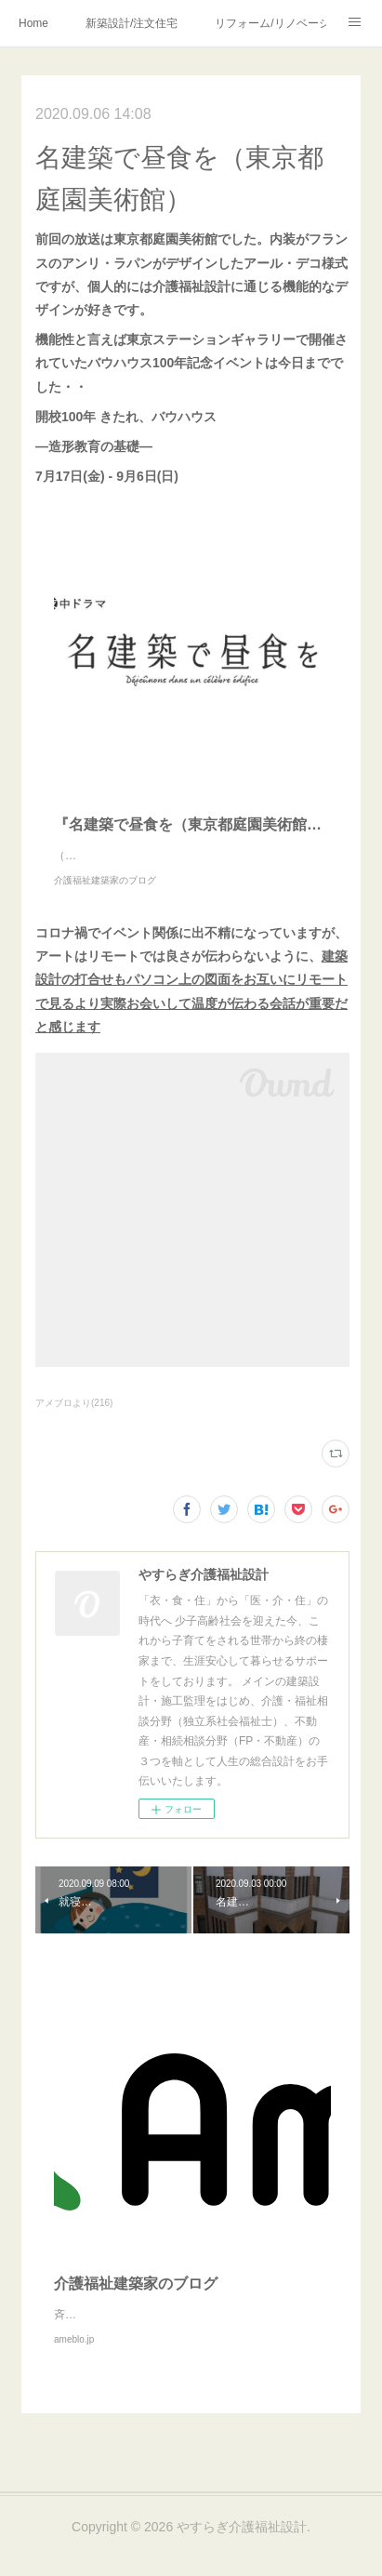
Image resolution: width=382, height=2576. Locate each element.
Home (33, 23)
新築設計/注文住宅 (132, 23)
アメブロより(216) (73, 1421)
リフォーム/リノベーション (270, 23)
